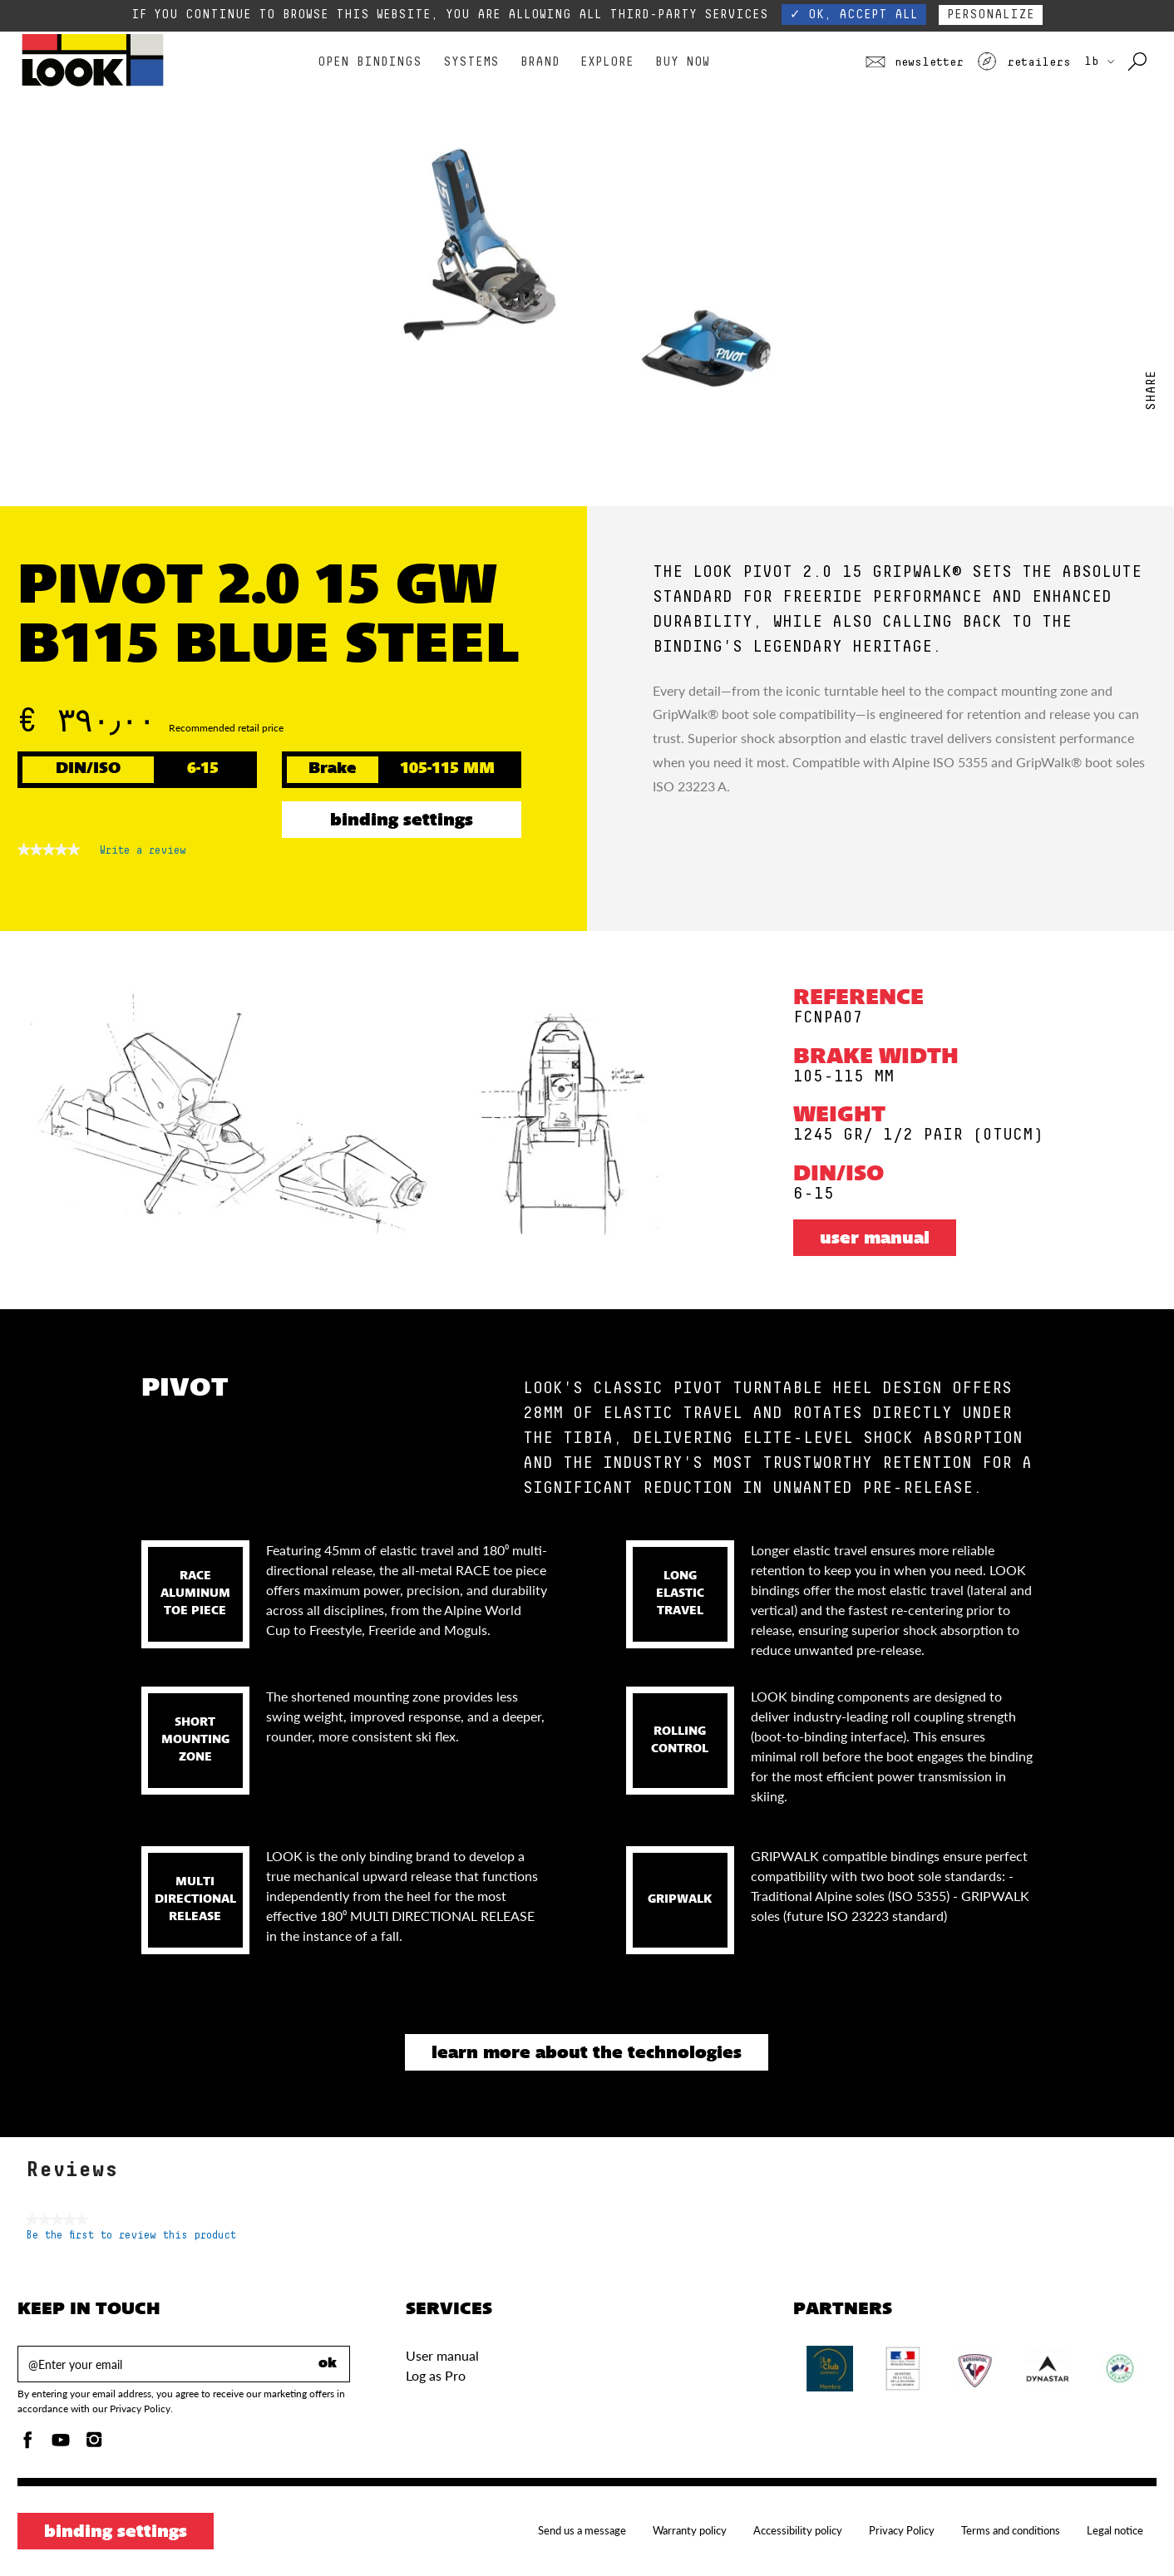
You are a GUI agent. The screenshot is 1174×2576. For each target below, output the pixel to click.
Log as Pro (436, 2375)
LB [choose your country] (1099, 61)
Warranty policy (690, 2530)
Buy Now (682, 62)
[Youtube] (61, 2444)
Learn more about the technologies (587, 2054)
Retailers (1023, 62)
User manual (875, 1239)
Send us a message (582, 2530)
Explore (607, 62)
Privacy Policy (902, 2530)
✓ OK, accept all (854, 14)
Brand (540, 62)
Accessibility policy (797, 2530)
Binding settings (401, 821)
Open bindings (370, 62)
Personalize (990, 14)
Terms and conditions (1010, 2530)
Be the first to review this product (131, 2235)
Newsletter (915, 62)
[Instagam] (94, 2444)
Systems (471, 62)
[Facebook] (27, 2444)
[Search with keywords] (1138, 62)
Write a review (143, 853)
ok (327, 2364)
